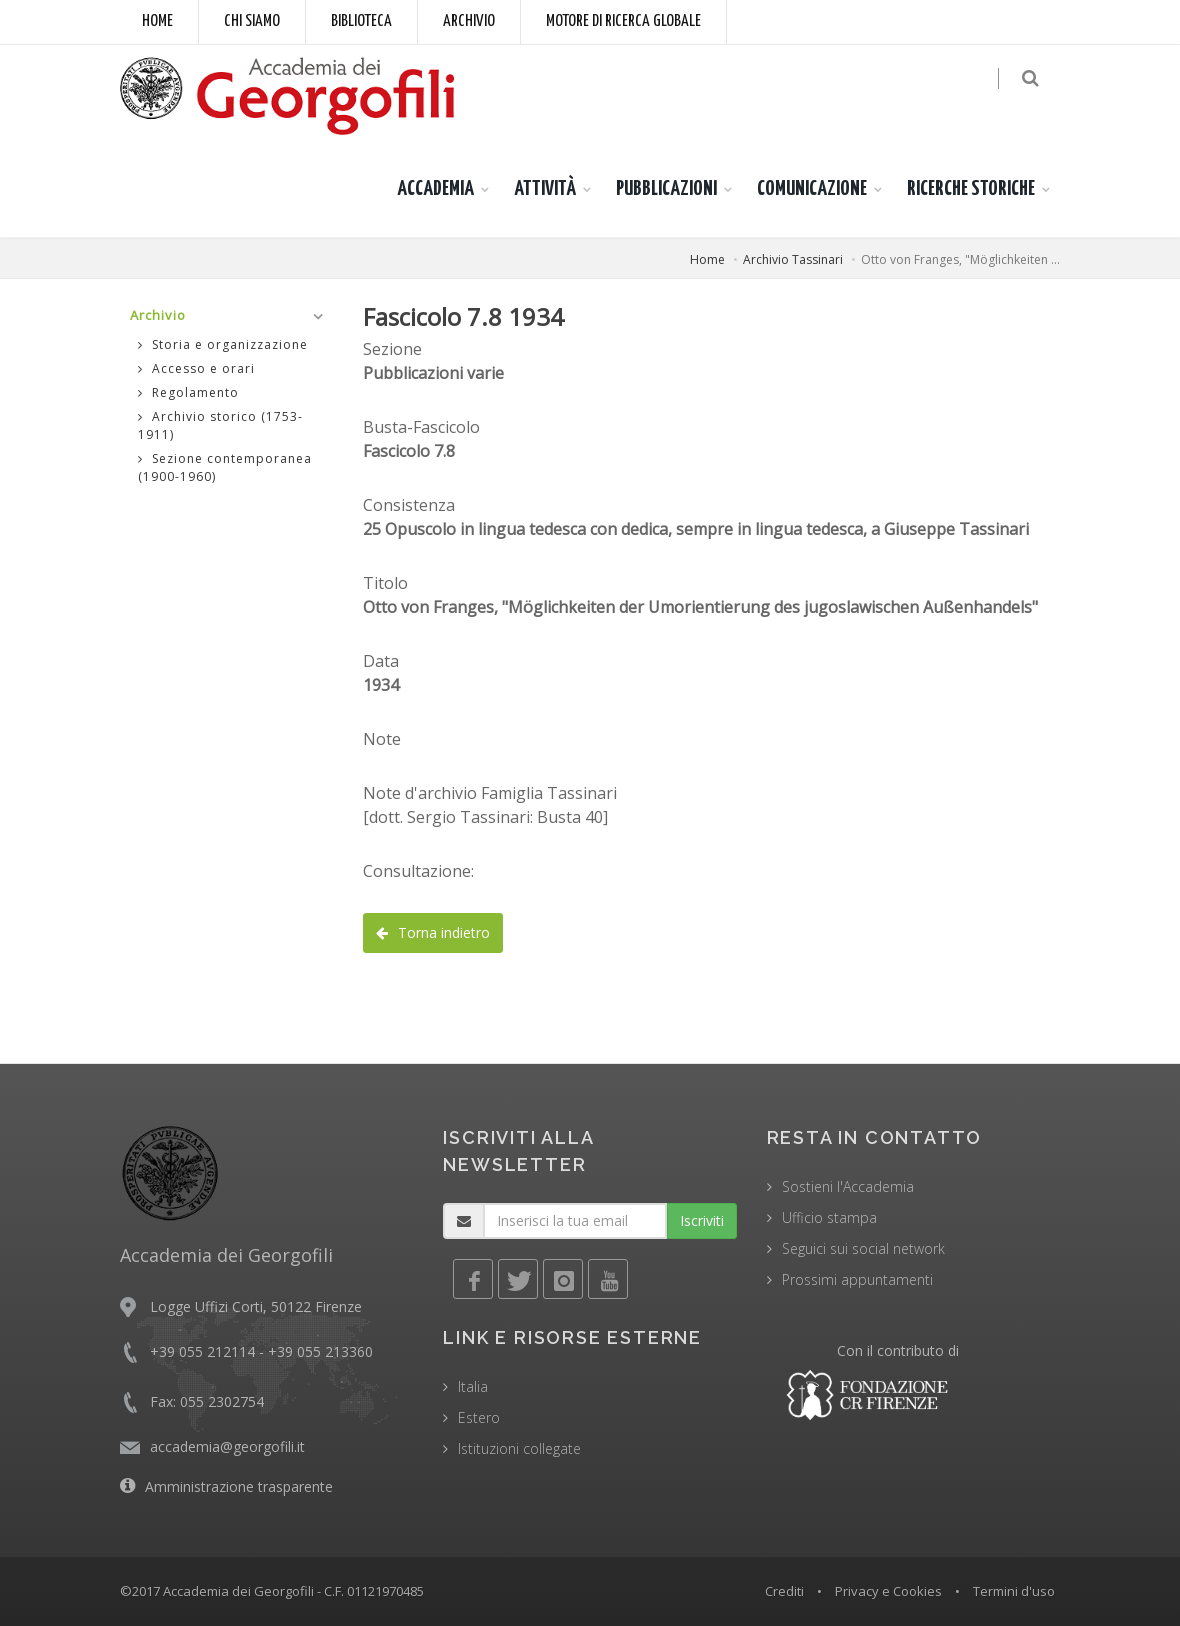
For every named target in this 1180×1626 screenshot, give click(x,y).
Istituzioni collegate (519, 1448)
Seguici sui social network (863, 1248)
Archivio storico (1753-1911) (220, 425)
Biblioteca (361, 21)
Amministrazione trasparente (239, 1486)
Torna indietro (433, 932)
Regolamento (188, 392)
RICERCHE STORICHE (971, 189)
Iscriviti (702, 1220)
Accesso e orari (196, 368)
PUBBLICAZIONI (666, 189)
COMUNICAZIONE (812, 189)
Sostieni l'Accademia (848, 1186)
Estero (479, 1417)
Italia (473, 1386)
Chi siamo (252, 21)
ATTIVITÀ (545, 189)
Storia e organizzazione (223, 344)
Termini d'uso (1014, 1591)
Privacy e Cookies (888, 1591)
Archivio (469, 21)
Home (157, 21)
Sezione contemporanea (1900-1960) (225, 467)
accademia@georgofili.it (227, 1446)
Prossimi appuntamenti (857, 1279)
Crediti (784, 1591)
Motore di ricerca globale (623, 21)
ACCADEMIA (435, 189)
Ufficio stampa (829, 1217)
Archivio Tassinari (793, 259)
